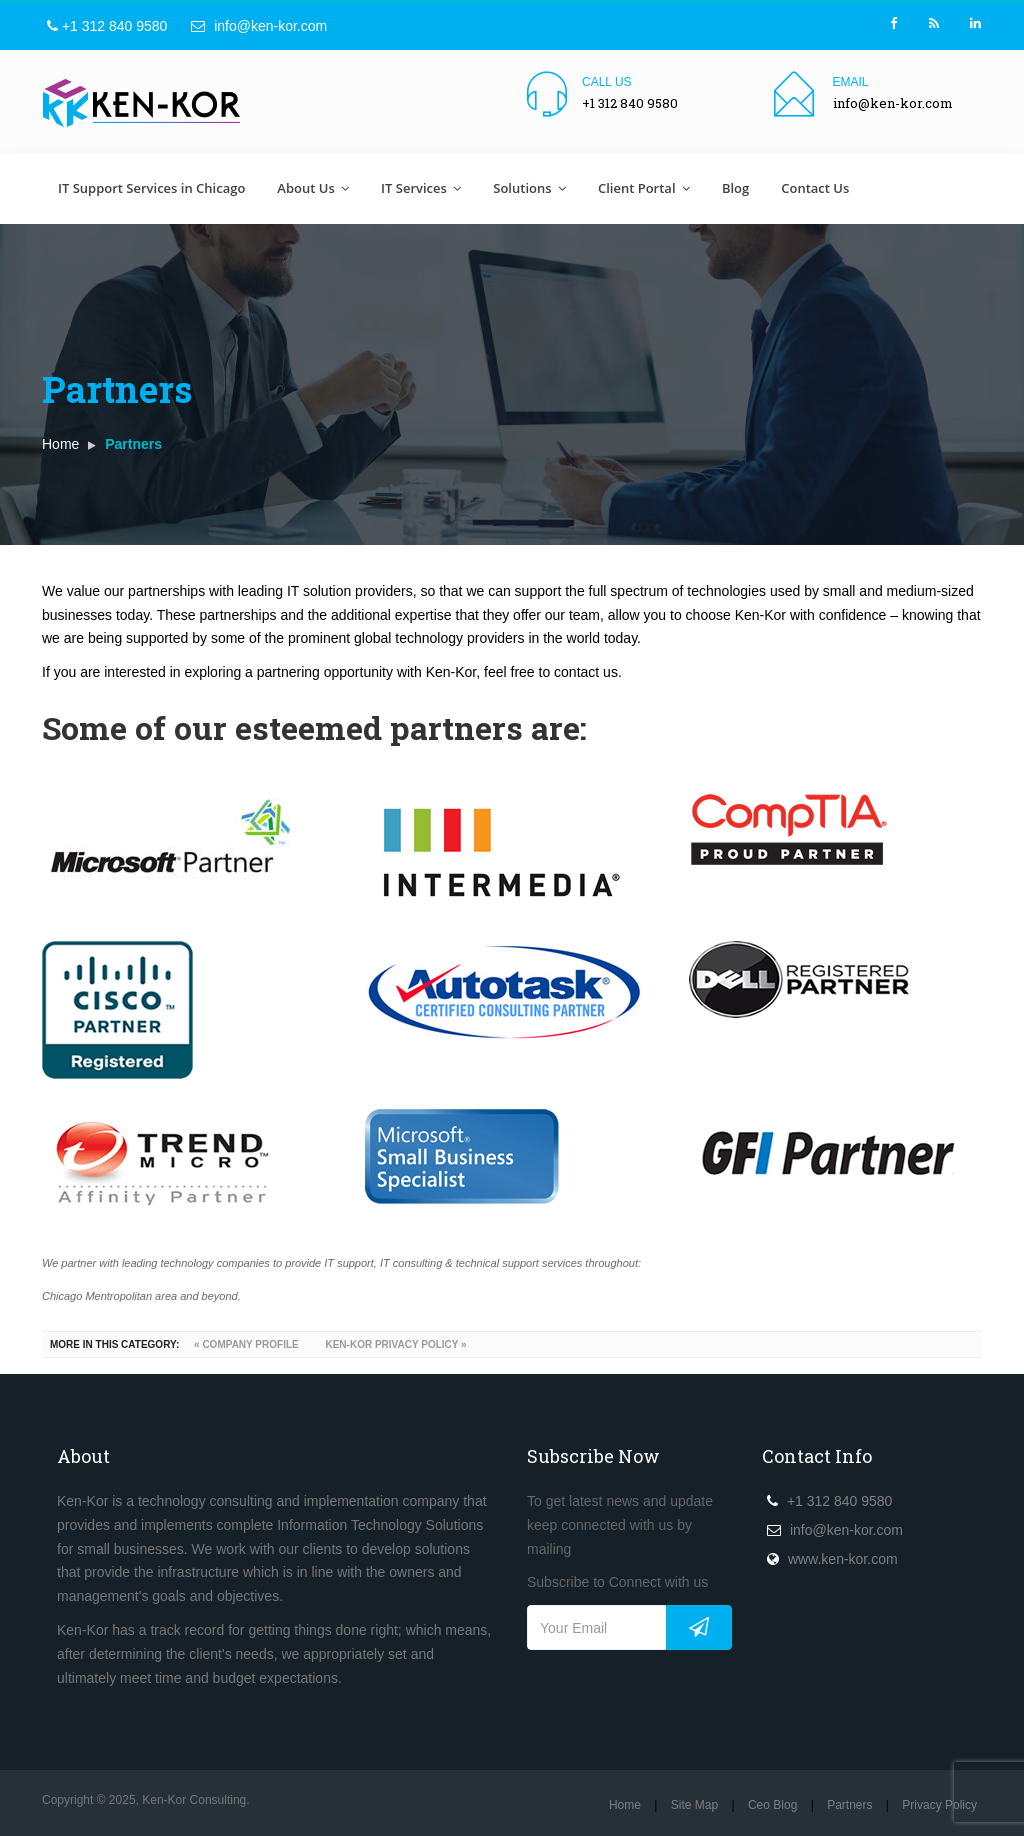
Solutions (529, 188)
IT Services (421, 188)
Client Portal (644, 188)
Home (60, 444)
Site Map (694, 1805)
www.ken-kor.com (843, 1559)
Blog (735, 188)
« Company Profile (244, 1344)
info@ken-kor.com (259, 26)
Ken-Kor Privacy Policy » (395, 1344)
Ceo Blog (772, 1805)
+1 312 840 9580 (107, 26)
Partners (849, 1805)
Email (851, 82)
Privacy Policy (939, 1805)
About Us (313, 188)
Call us (607, 82)
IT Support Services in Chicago (151, 188)
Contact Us (815, 188)
